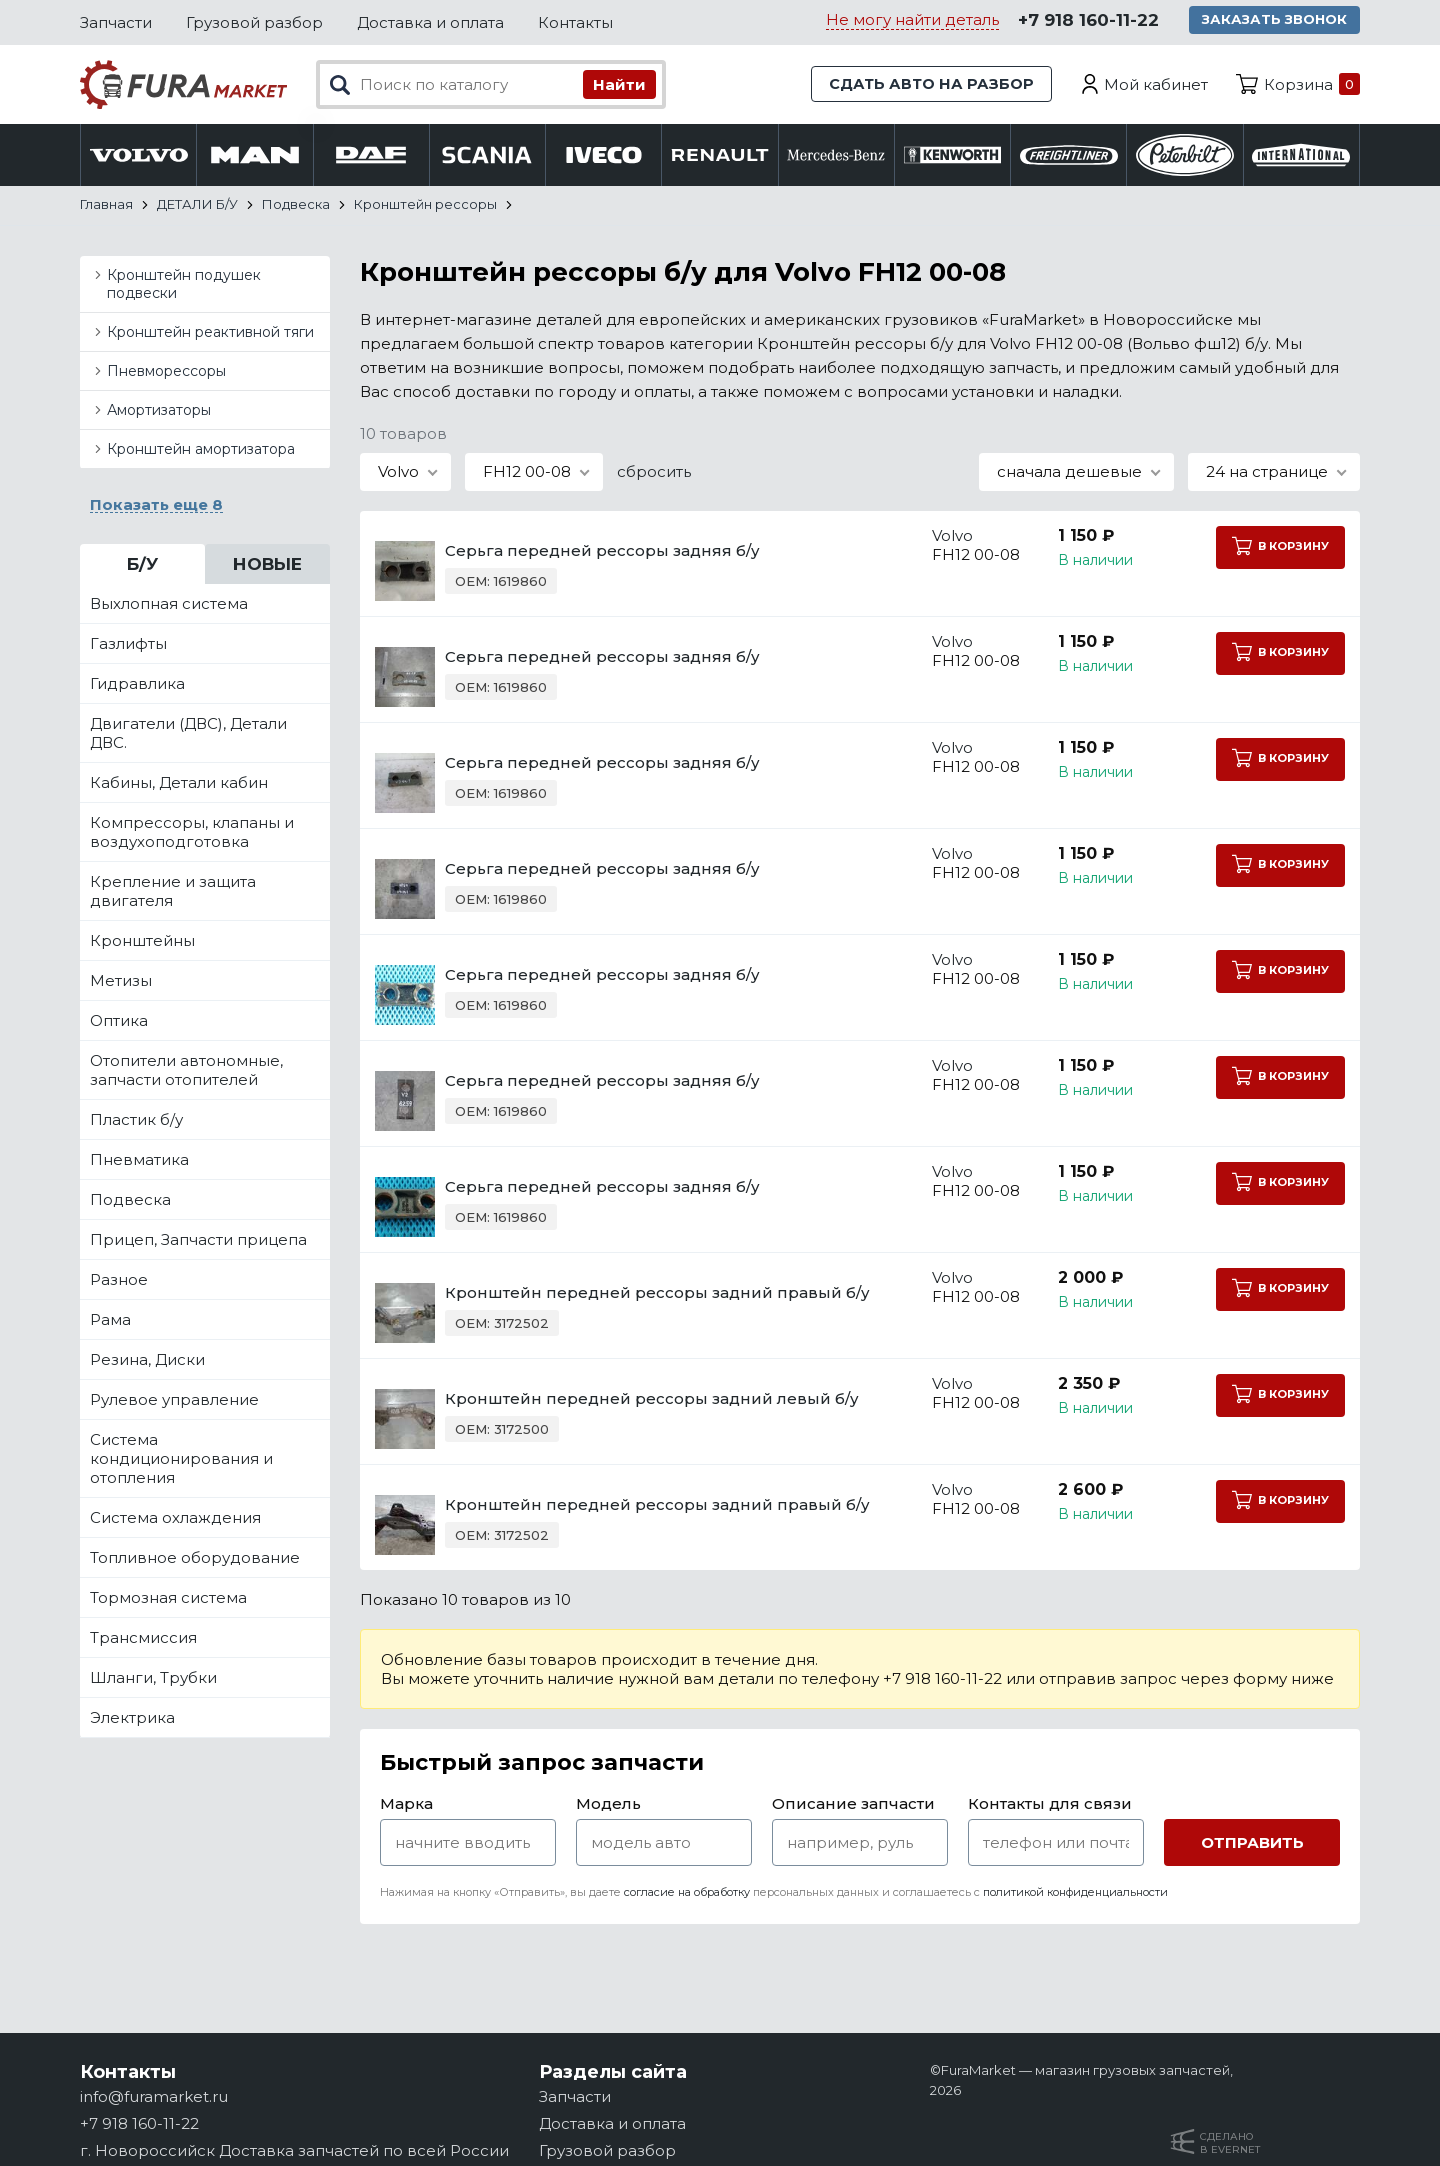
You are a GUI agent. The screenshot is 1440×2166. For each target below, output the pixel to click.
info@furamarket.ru (154, 2096)
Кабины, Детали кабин (179, 784)
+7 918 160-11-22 (1087, 21)
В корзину (1279, 547)
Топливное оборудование (195, 1559)
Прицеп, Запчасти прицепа (198, 1241)
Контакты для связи (1050, 1805)
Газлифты (128, 645)
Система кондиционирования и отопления (181, 1460)
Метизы (121, 982)
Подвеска (130, 1201)
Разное (119, 1281)
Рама (110, 1321)
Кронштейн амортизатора (201, 451)
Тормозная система (168, 1599)
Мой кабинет (1156, 84)
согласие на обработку (687, 1894)
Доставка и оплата (430, 22)
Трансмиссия (143, 1639)
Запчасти (116, 22)
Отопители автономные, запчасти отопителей (186, 1072)
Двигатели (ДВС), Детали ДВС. (188, 735)
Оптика (119, 1022)
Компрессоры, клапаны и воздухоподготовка (192, 834)
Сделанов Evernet (1230, 2143)
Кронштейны (142, 942)
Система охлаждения (175, 1519)
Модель (608, 1805)
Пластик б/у (136, 1121)
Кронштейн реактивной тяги (210, 334)
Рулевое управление (174, 1401)
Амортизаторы (159, 412)
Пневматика (139, 1161)
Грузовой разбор (254, 22)
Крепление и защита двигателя (173, 893)
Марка (406, 1805)
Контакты (575, 22)
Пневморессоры (166, 373)
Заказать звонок (1276, 20)
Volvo (936, 537)
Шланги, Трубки (153, 1679)
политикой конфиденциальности (1075, 1894)
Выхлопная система (169, 605)
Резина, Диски (147, 1361)
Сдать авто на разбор (930, 84)
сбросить (654, 473)
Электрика (132, 1719)
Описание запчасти (853, 1805)
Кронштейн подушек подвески (184, 286)
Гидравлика (137, 685)
